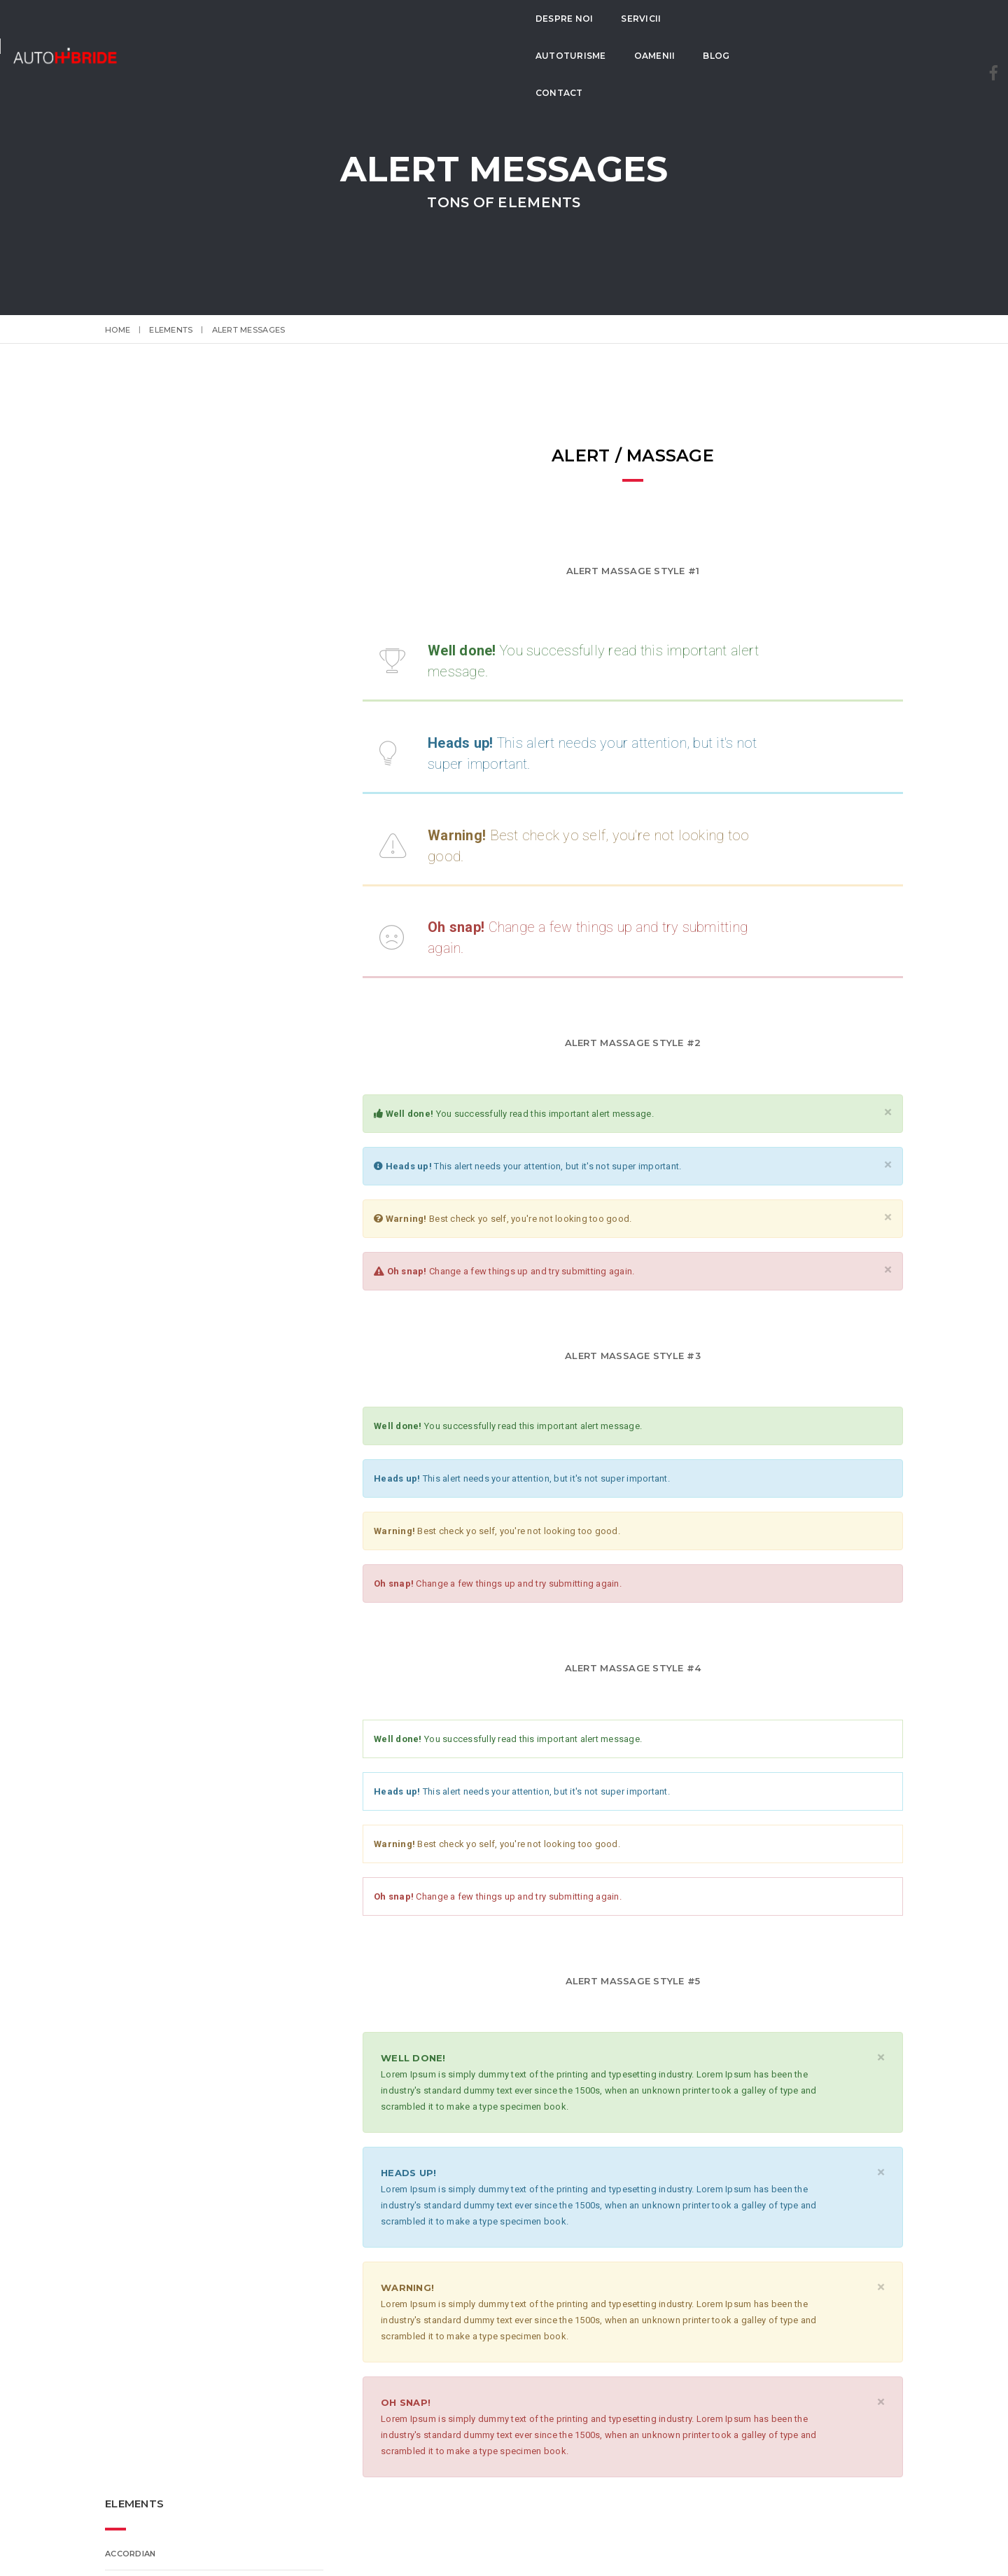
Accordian (130, 502)
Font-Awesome (141, 663)
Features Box (137, 599)
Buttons (126, 566)
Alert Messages (143, 695)
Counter (126, 824)
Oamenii (529, 35)
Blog (590, 35)
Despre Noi (284, 35)
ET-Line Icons (136, 631)
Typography (134, 760)
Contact (655, 35)
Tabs (117, 727)
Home (117, 330)
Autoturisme (445, 35)
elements (170, 330)
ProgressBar (137, 534)
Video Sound (135, 792)
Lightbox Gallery (146, 856)
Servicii (362, 35)
